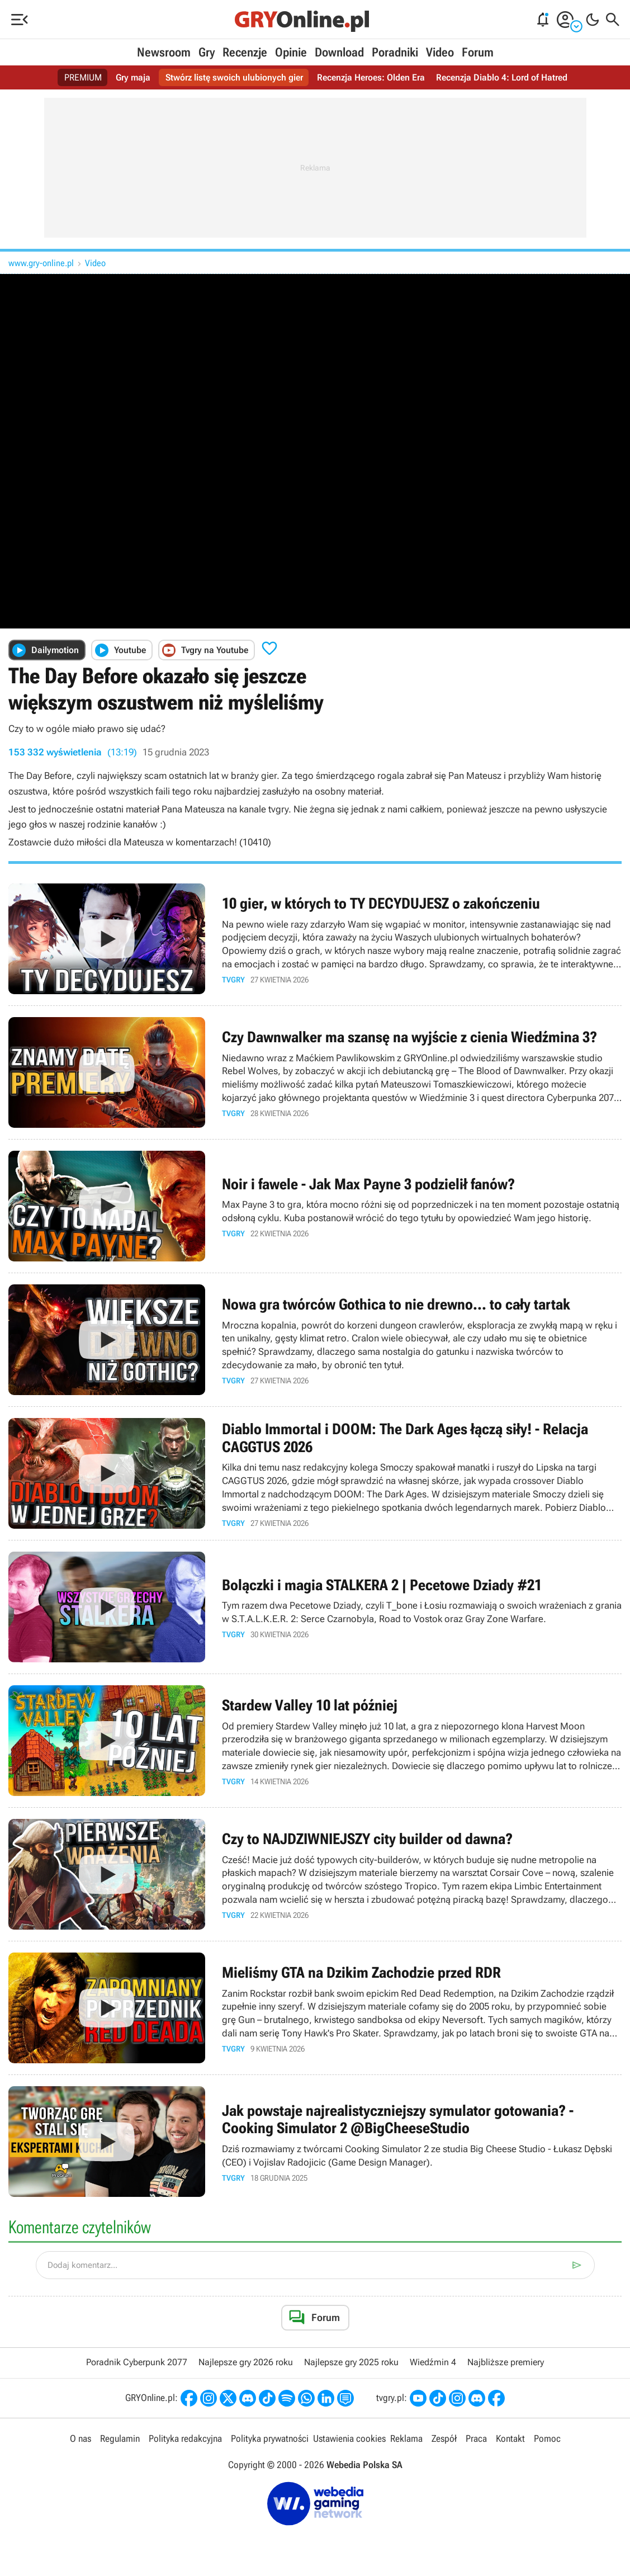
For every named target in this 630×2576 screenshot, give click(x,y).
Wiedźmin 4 (433, 2362)
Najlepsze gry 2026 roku (245, 2362)
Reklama (406, 2438)
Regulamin (120, 2438)
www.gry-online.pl (41, 263)
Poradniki (395, 52)
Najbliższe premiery (505, 2362)
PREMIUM (83, 77)
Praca (476, 2438)
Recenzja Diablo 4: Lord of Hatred (501, 77)
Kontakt (510, 2438)
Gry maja (133, 77)
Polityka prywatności (270, 2438)
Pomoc (547, 2438)
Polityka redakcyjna (185, 2438)
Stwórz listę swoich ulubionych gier (234, 77)
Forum (478, 52)
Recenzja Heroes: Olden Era (371, 77)
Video (440, 52)
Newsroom (164, 52)
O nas (80, 2438)
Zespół (444, 2438)
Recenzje (244, 52)
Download (339, 52)
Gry (206, 52)
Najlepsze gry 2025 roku (351, 2362)
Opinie (291, 52)
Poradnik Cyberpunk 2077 (136, 2362)
